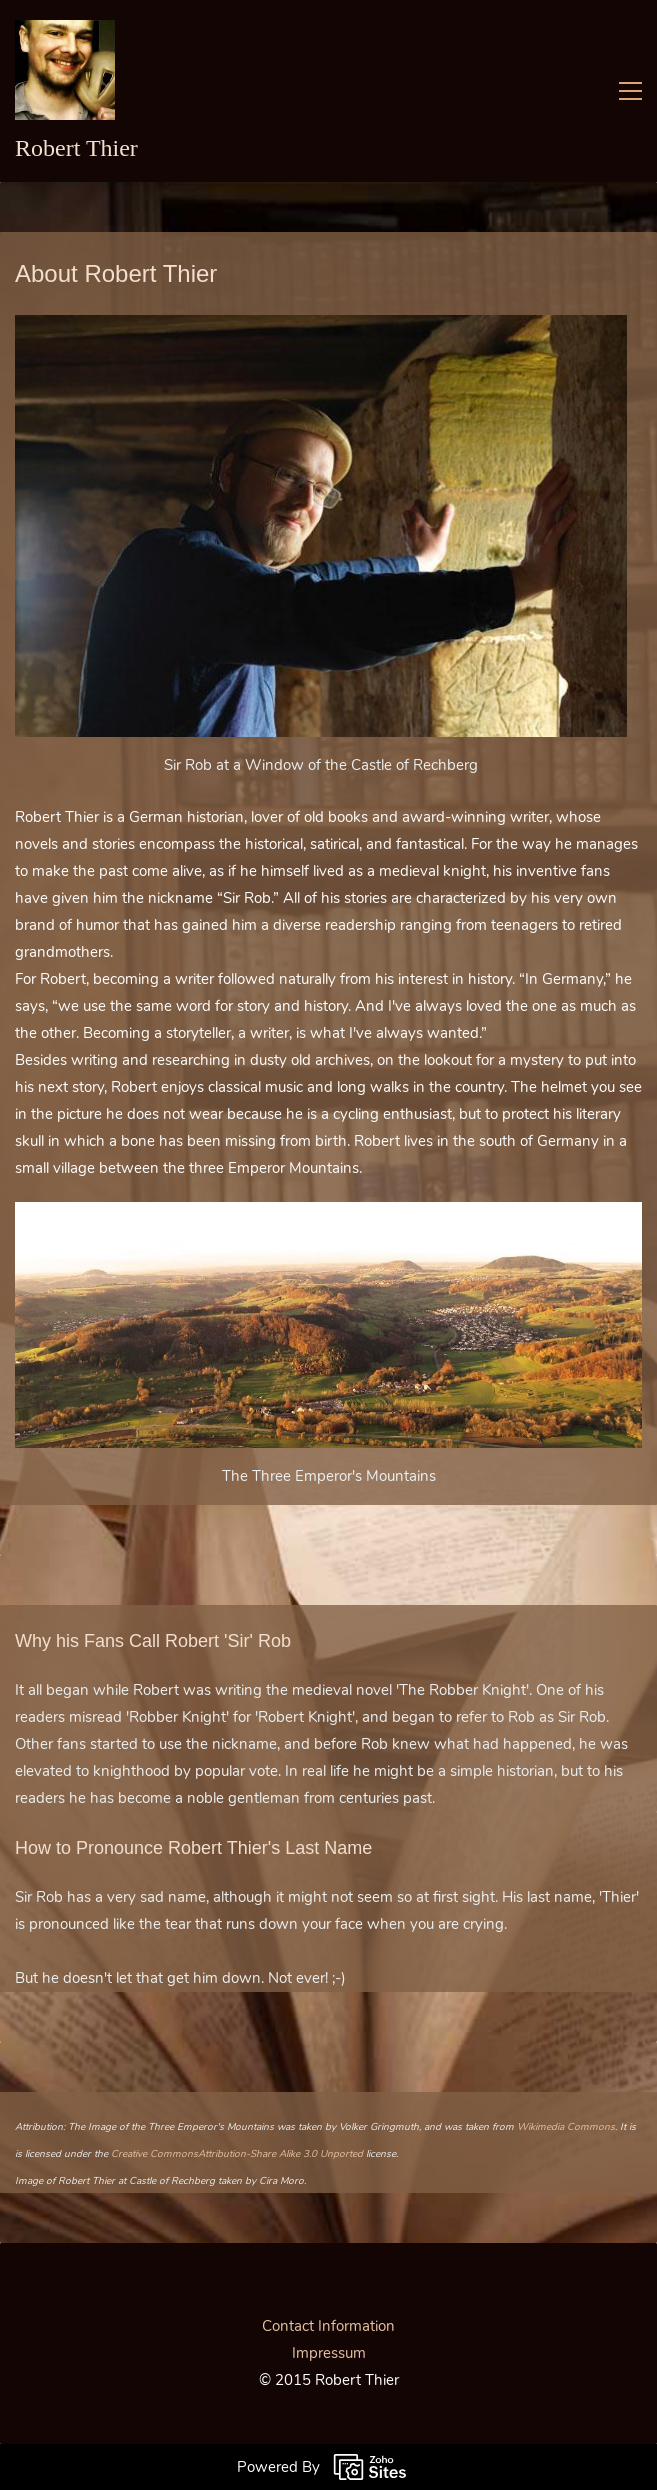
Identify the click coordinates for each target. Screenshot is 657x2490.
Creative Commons (154, 2154)
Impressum (329, 2353)
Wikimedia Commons (566, 2127)
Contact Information (328, 2326)
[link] (321, 328)
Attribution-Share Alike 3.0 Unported (280, 2154)
